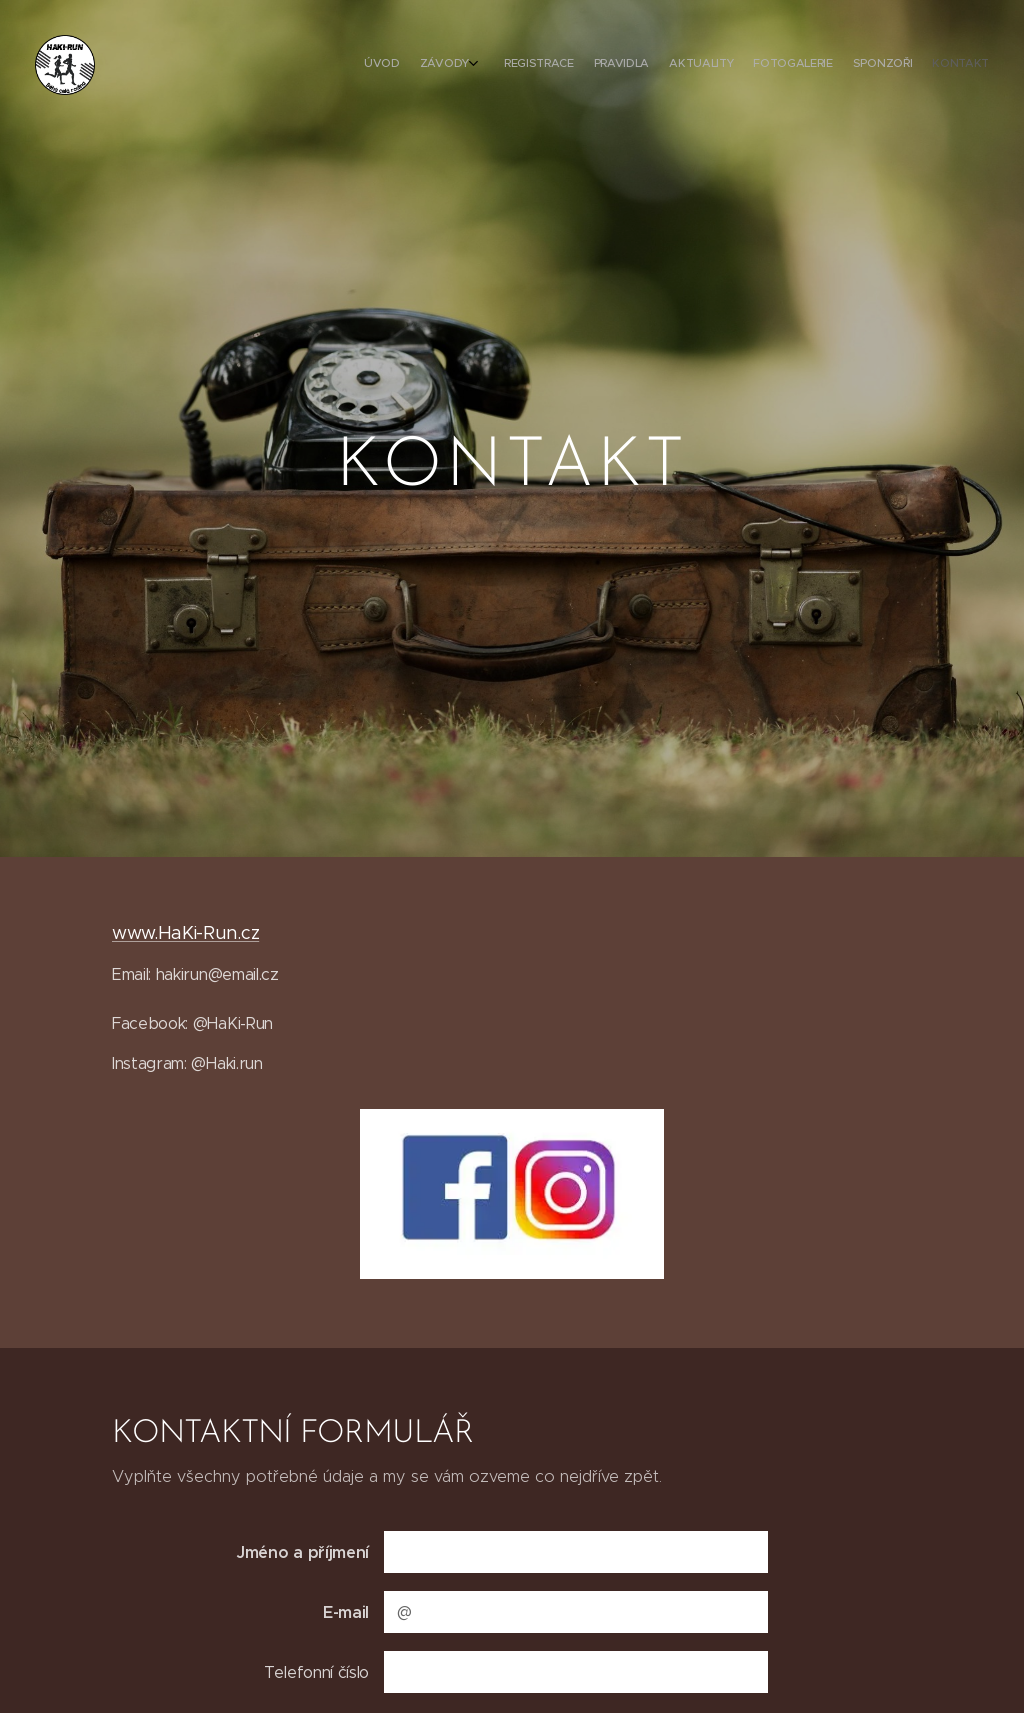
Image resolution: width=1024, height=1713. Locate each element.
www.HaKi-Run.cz (185, 933)
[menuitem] (836, 65)
